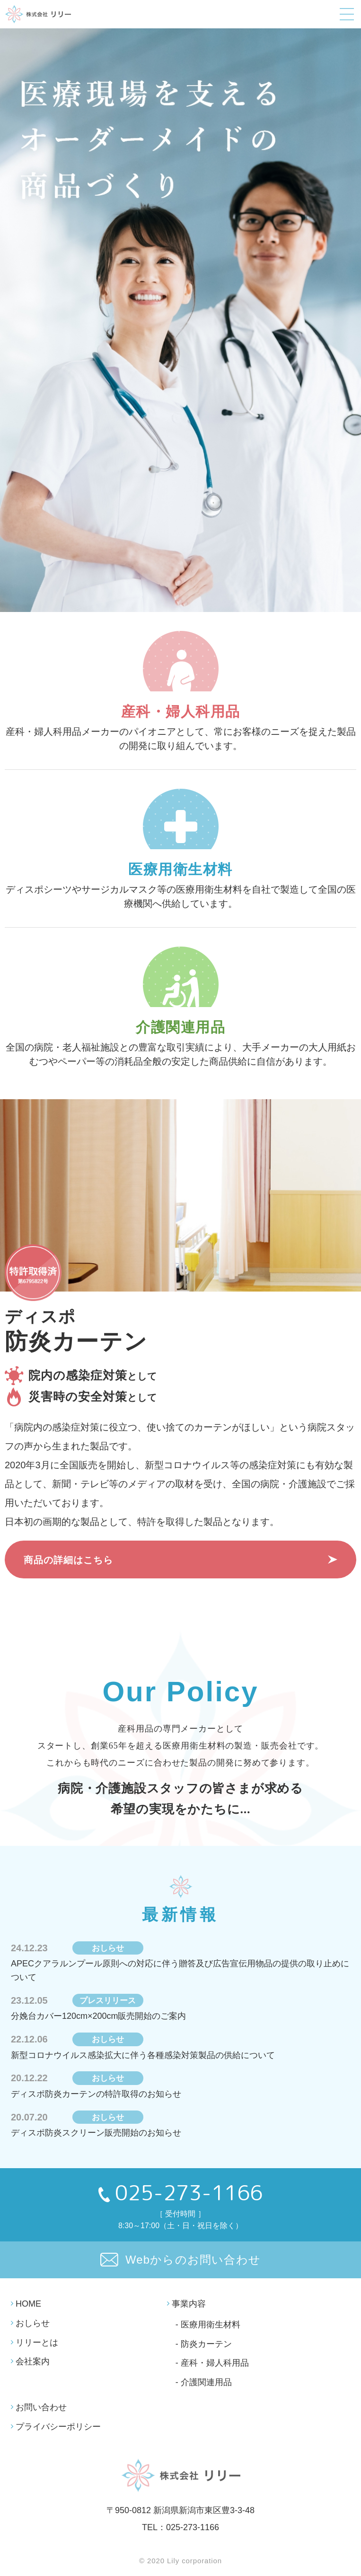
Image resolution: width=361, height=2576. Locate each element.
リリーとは (37, 2342)
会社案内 (33, 2362)
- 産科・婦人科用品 (212, 2363)
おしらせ (33, 2323)
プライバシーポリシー (58, 2426)
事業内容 (189, 2304)
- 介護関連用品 (204, 2382)
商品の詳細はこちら (68, 1560)
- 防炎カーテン (204, 2344)
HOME (28, 2304)
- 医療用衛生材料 (208, 2324)
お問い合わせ (41, 2407)
